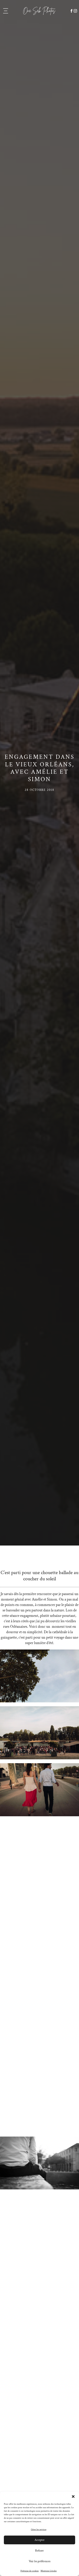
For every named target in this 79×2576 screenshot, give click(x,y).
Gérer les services (38, 2529)
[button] (73, 2496)
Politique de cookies (29, 2570)
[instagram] (75, 11)
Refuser (39, 2550)
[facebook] (71, 11)
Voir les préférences (39, 2561)
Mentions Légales (49, 2570)
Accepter (40, 2540)
